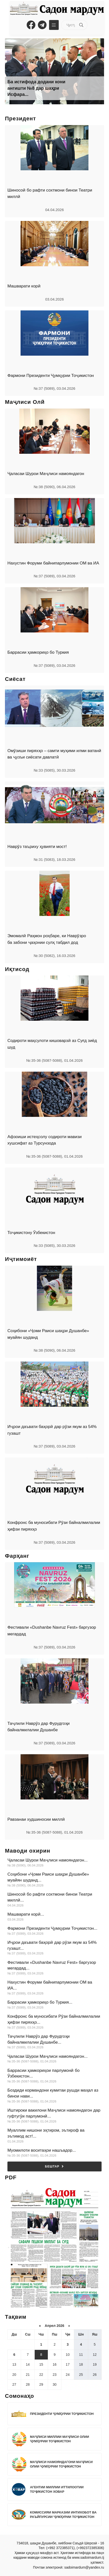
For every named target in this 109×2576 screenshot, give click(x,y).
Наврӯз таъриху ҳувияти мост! (37, 846)
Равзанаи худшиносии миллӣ (36, 1819)
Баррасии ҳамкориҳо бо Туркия (38, 652)
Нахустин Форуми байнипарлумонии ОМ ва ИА (53, 563)
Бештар (54, 2166)
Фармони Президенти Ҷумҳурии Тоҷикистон (50, 375)
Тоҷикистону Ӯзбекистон (31, 1232)
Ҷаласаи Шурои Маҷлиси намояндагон (45, 473)
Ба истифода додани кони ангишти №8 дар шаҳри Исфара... (36, 88)
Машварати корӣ (24, 286)
